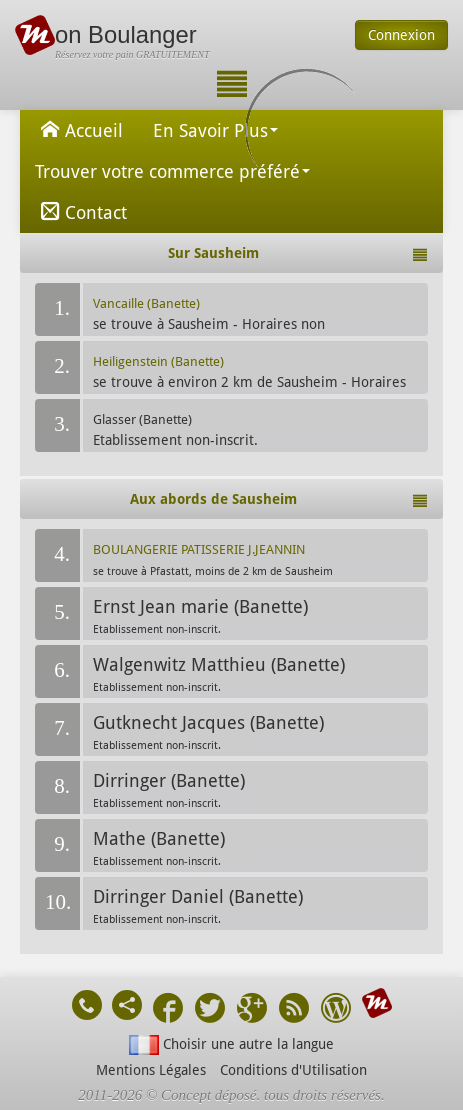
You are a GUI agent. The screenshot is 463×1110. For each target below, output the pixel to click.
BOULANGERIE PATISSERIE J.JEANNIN (199, 549)
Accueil (79, 129)
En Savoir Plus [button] (215, 130)
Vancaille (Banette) (146, 303)
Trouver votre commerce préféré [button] (172, 171)
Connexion (401, 35)
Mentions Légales (151, 1070)
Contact (81, 211)
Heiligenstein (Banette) (158, 361)
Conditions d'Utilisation (293, 1070)
